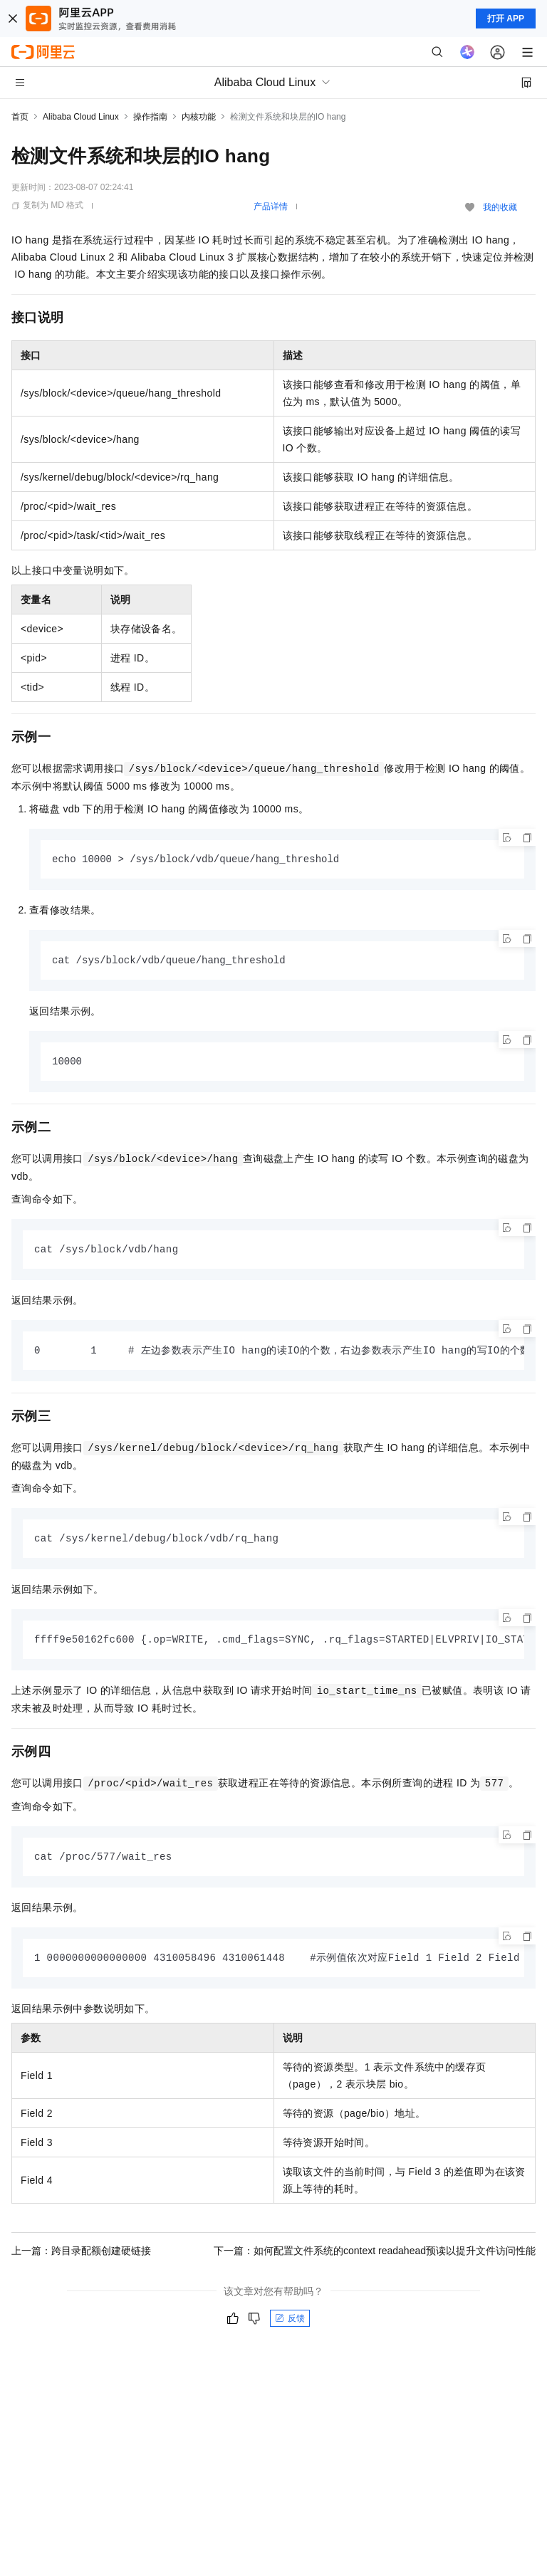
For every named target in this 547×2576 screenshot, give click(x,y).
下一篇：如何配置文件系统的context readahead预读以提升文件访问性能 (375, 2257)
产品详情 (271, 206)
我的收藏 (500, 207)
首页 (19, 117)
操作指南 (150, 117)
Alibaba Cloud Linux (81, 117)
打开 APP (505, 18)
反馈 (290, 2325)
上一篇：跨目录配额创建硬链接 (81, 2257)
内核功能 (199, 117)
